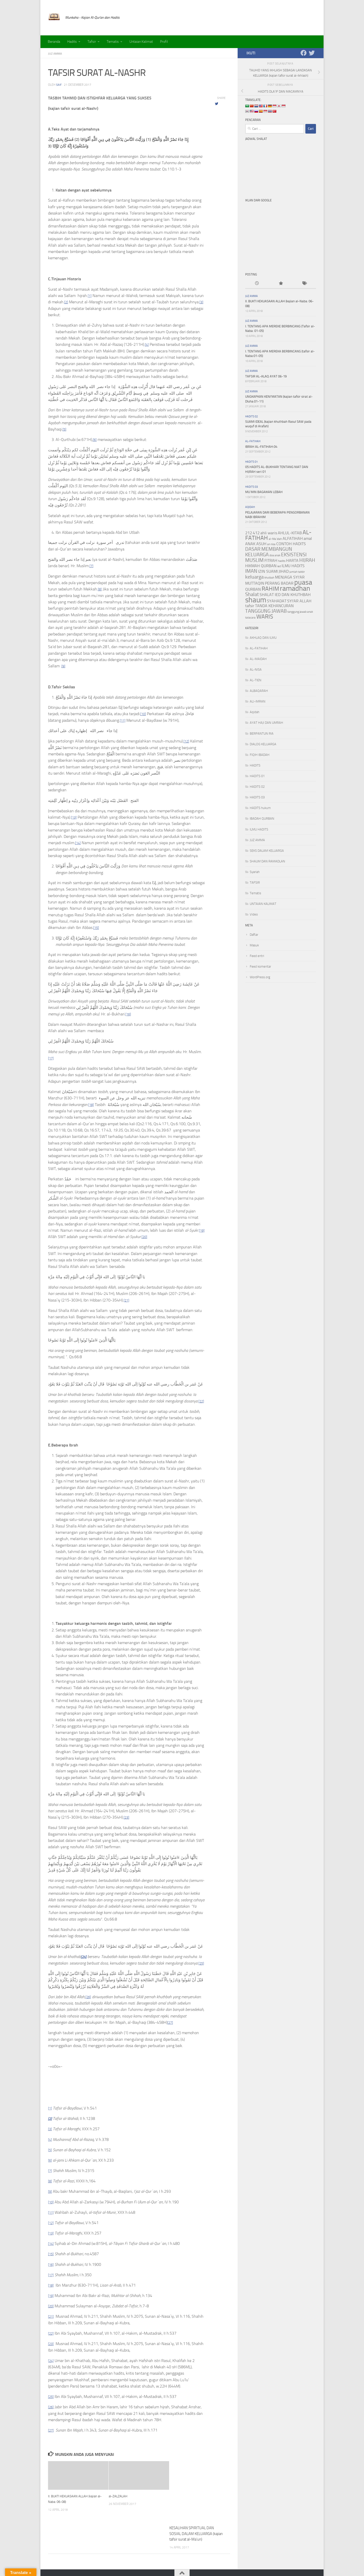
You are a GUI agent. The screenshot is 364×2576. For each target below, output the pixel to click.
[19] (51, 1236)
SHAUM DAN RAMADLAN (267, 861)
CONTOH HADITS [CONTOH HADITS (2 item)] (291, 543)
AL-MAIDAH (258, 659)
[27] (170, 2035)
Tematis (113, 41)
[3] (50, 308)
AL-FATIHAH (252, 441)
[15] (96, 927)
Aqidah (250, 507)
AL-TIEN (255, 680)
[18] (91, 1104)
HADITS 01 (251, 461)
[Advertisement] (283, 236)
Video (254, 914)
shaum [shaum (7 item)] (255, 599)
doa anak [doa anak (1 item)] (274, 555)
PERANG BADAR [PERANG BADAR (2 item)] (279, 583)
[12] (187, 741)
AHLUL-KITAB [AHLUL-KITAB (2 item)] (290, 532)
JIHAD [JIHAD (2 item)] (284, 571)
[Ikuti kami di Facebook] (304, 53)
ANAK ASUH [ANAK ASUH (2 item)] (255, 543)
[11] (123, 720)
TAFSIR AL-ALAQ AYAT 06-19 (266, 376)
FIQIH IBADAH (259, 755)
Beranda (54, 41)
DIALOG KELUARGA (263, 744)
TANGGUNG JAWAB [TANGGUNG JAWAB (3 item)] (266, 611)
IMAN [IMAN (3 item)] (251, 571)
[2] (66, 302)
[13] (74, 817)
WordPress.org (260, 977)
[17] (51, 1058)
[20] (153, 1236)
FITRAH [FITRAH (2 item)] (270, 560)
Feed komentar (260, 966)
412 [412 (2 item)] (256, 532)
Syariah (255, 872)
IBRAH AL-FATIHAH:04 (261, 447)
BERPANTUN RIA (262, 733)
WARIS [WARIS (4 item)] (264, 616)
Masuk (254, 945)
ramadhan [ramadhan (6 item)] (295, 588)
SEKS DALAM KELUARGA (267, 851)
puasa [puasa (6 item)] (303, 582)
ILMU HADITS (259, 829)
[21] (127, 1300)
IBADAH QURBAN (262, 818)
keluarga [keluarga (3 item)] (254, 577)
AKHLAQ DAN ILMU (263, 638)
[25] (51, 1975)
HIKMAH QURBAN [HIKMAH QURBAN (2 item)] (261, 565)
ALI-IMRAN (257, 701)
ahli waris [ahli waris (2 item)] (268, 532)
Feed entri (257, 956)
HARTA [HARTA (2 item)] (292, 560)
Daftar (254, 934)
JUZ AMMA (56, 53)
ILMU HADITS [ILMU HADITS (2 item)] (293, 565)
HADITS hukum (260, 808)
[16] (128, 1014)
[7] (91, 565)
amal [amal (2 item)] (308, 538)
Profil (164, 41)
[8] (100, 589)
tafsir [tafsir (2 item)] (249, 605)
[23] (127, 1823)
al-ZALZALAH (119, 2509)
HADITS (255, 765)
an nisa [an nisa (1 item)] (271, 544)
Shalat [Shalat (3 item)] (252, 594)
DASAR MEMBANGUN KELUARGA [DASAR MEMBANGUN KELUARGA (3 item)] (268, 551)
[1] (90, 295)
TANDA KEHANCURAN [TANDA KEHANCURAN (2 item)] (274, 605)
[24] (51, 2373)
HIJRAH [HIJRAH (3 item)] (307, 560)
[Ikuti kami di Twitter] (312, 53)
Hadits (72, 41)
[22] (51, 1407)
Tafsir (91, 41)
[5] (64, 429)
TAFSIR (255, 882)
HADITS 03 (251, 486)
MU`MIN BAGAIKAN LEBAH (264, 492)
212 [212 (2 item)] (248, 532)
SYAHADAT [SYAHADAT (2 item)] (276, 601)
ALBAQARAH (259, 691)
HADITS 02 (251, 416)
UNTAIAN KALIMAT (263, 904)
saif (59, 85)
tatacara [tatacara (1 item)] (250, 617)
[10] (143, 713)
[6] (95, 439)
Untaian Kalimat (141, 41)
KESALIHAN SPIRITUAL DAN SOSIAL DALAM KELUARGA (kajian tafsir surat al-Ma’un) (196, 2546)
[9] (63, 666)
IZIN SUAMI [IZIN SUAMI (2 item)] (268, 571)
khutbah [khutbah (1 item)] (269, 577)
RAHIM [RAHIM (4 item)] (270, 588)
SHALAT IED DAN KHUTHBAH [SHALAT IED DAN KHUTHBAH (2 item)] (285, 594)
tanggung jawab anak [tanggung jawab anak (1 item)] (300, 611)
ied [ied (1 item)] (279, 566)
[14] (78, 842)
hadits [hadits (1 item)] (281, 561)
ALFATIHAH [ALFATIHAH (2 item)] (293, 538)
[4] (147, 344)
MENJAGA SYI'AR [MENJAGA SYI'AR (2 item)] (290, 577)
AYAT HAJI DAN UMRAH (266, 723)
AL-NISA (256, 669)
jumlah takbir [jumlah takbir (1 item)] (297, 571)
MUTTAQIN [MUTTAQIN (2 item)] (254, 583)
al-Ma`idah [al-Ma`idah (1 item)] (275, 539)
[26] (89, 2009)
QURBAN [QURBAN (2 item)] (253, 589)
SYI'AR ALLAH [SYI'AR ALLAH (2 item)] (299, 601)
